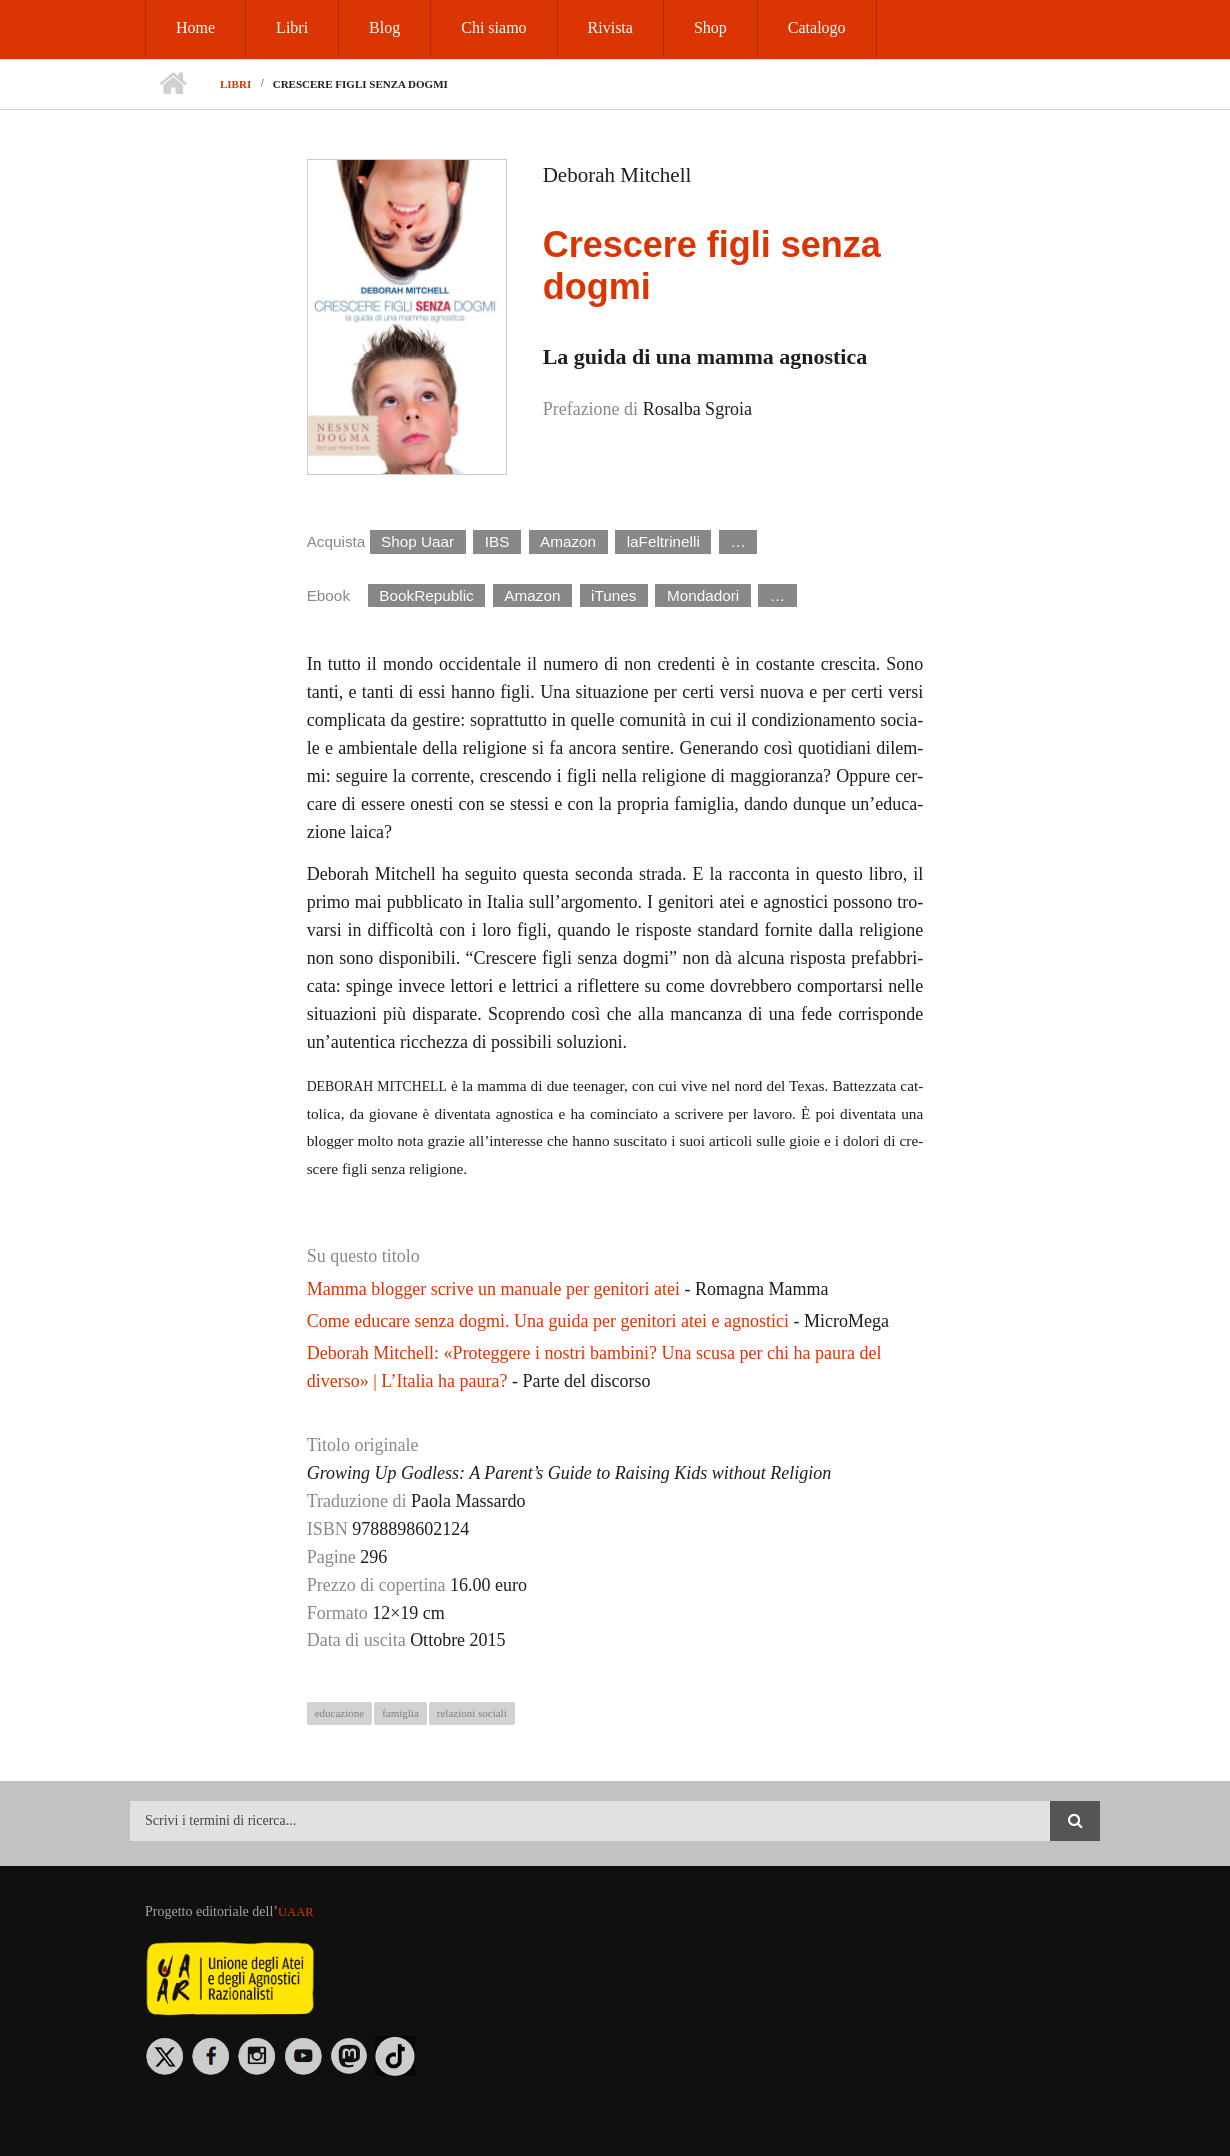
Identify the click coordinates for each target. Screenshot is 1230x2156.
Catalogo (817, 27)
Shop (710, 27)
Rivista (610, 27)
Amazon (568, 541)
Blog (384, 27)
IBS (497, 541)
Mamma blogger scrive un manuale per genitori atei (493, 1289)
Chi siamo (493, 27)
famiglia (400, 1713)
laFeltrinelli (663, 541)
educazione (339, 1713)
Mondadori (703, 595)
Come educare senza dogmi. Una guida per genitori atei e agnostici (548, 1321)
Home (195, 27)
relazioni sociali (472, 1713)
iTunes (613, 595)
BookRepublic (426, 595)
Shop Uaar (417, 541)
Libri (292, 27)
